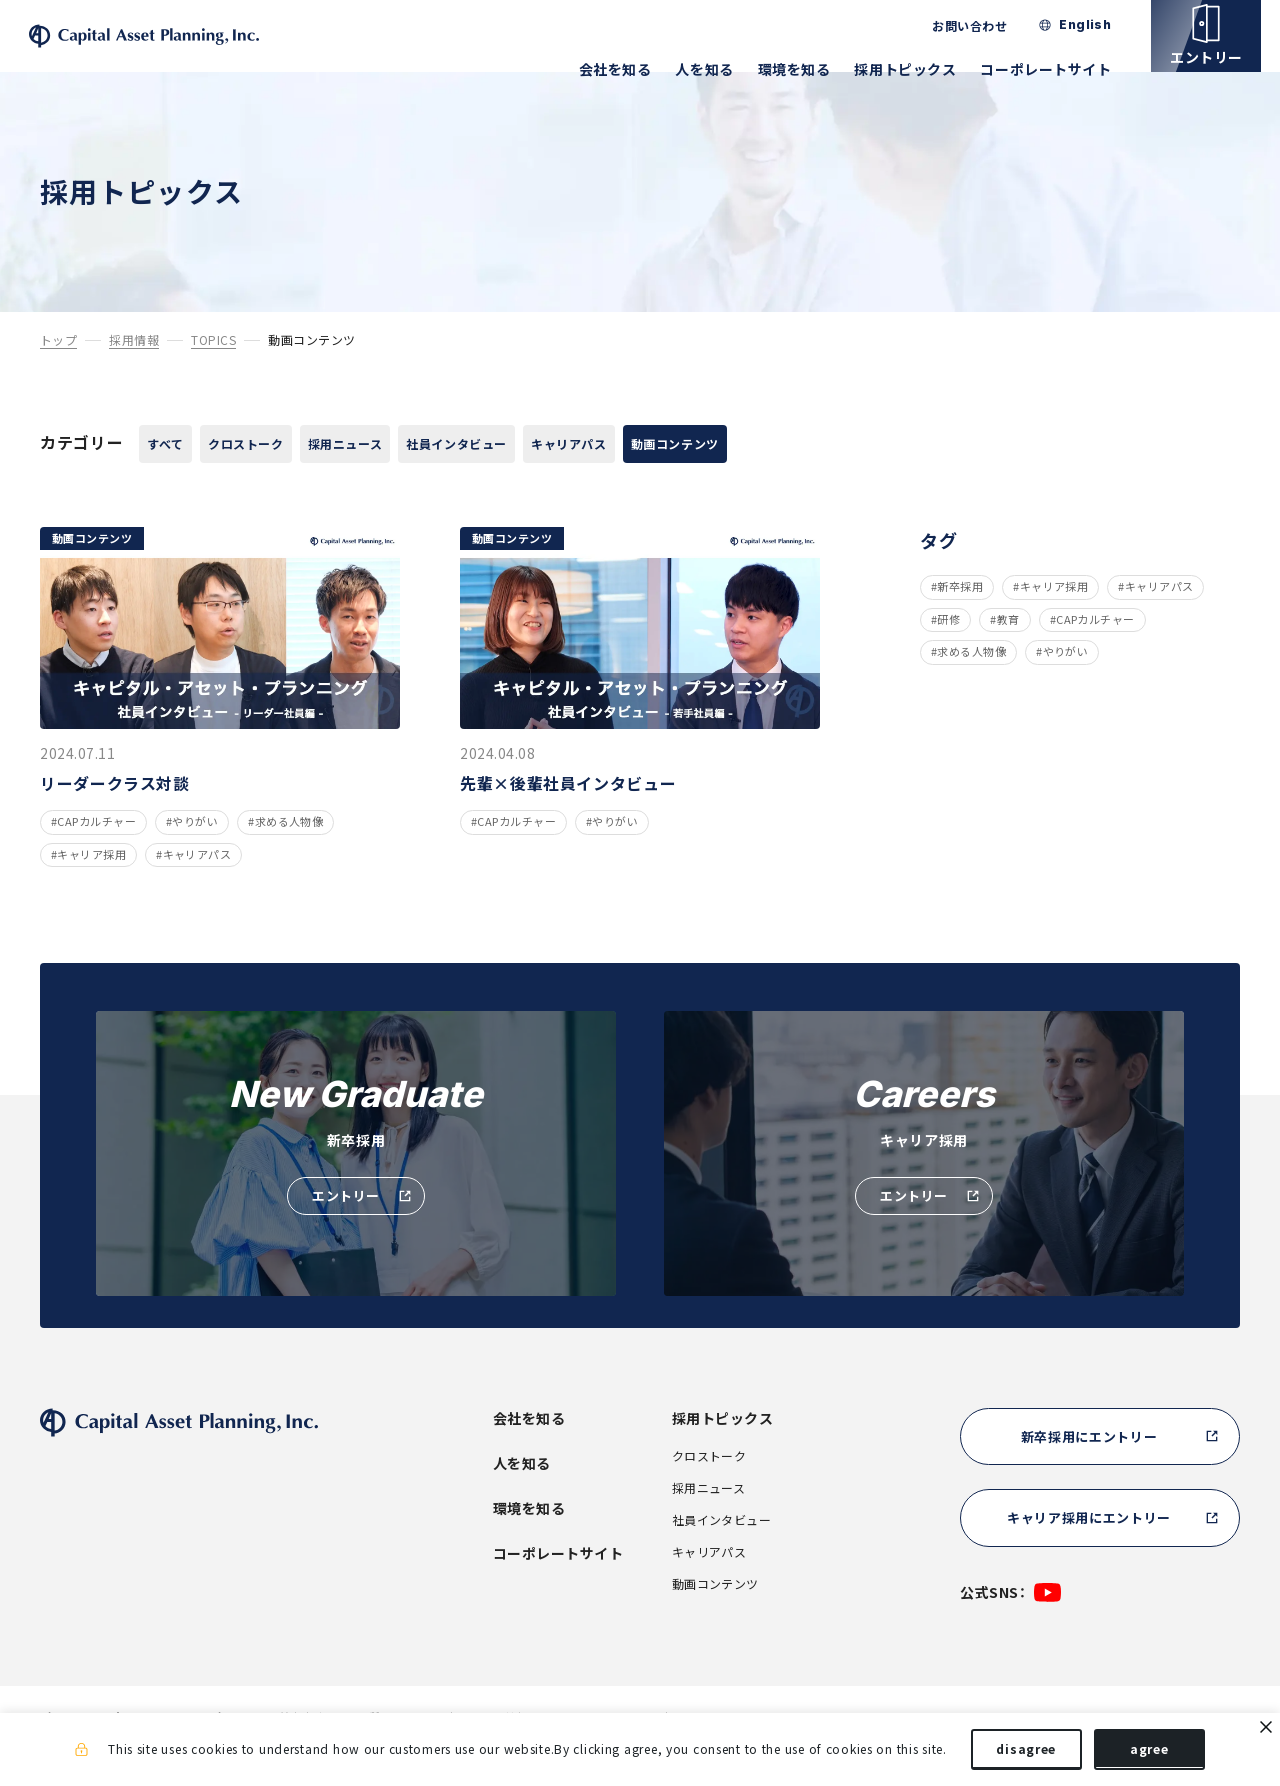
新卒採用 (960, 617)
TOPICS (213, 368)
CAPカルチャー (1095, 650)
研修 (948, 650)
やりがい (1066, 682)
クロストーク (280, 473)
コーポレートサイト (1064, 69)
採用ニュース (407, 473)
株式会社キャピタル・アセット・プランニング (194, 50)
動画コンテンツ (826, 473)
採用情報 (134, 368)
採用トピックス (924, 69)
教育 (1008, 650)
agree (1149, 1754)
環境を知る (812, 69)
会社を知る (633, 69)
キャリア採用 (1054, 617)
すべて (176, 473)
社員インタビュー (549, 473)
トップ (58, 368)
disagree (1026, 1754)
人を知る (723, 69)
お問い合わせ (988, 26)
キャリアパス (690, 473)
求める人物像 (971, 682)
